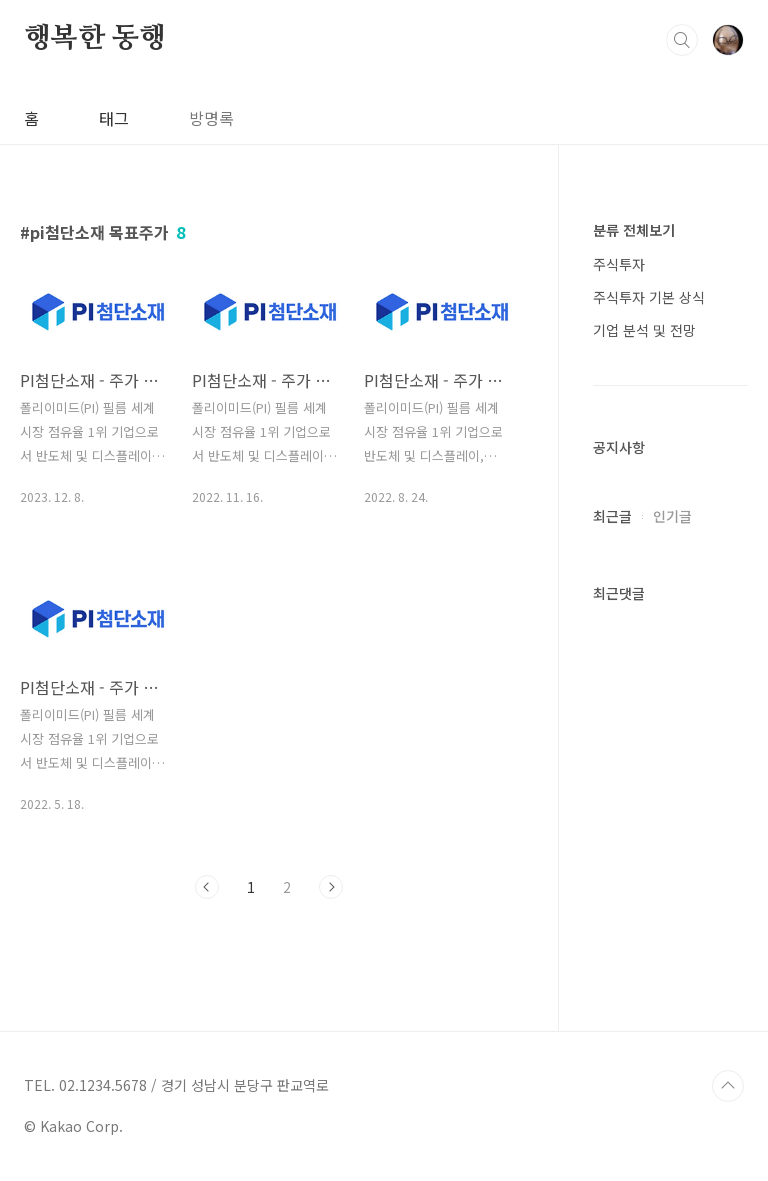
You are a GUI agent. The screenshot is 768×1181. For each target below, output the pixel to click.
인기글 (672, 516)
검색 (682, 40)
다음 (331, 887)
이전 (207, 887)
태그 (114, 118)
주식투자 (619, 264)
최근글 (612, 516)
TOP (728, 1086)
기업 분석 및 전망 (644, 330)
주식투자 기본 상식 (649, 297)
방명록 (211, 118)
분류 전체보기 (634, 230)
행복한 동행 (95, 39)
